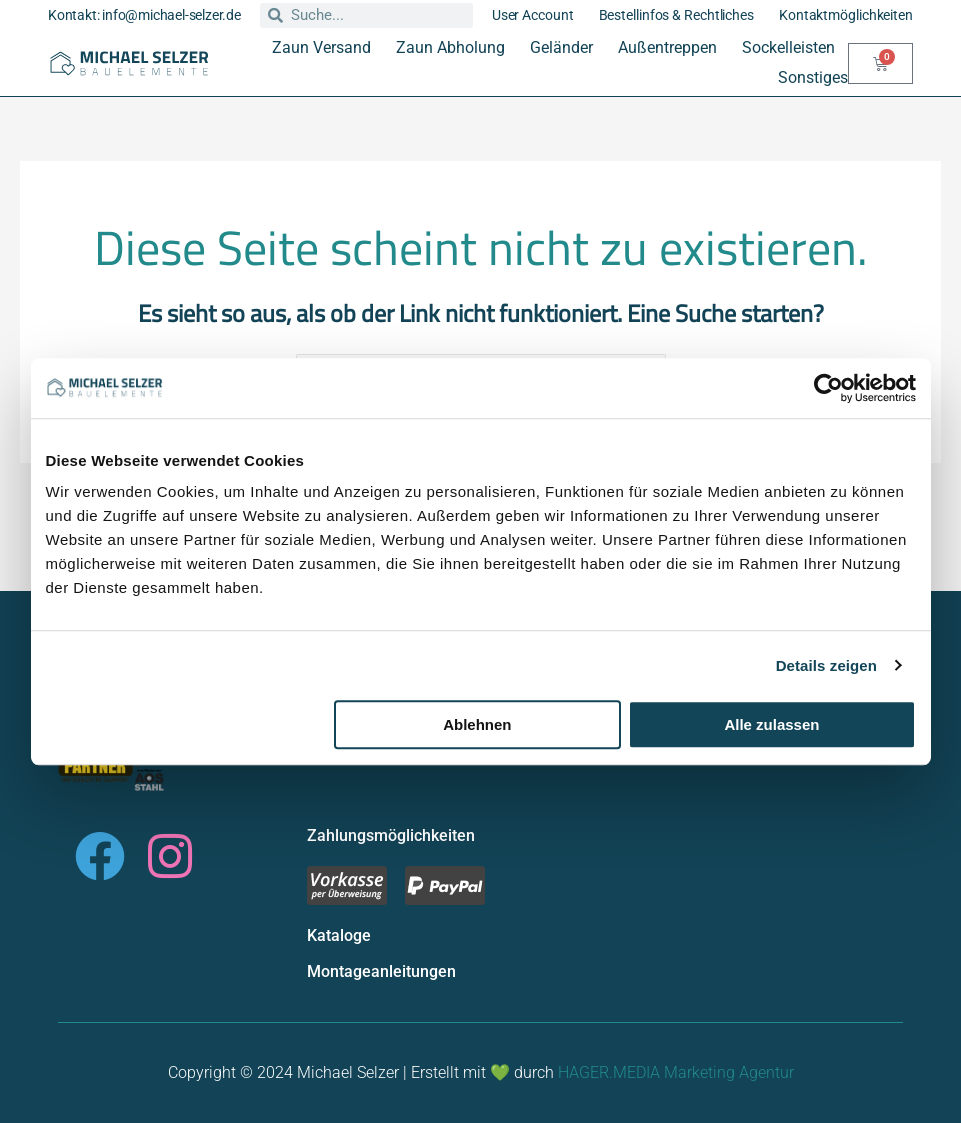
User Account (533, 15)
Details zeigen (826, 665)
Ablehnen (477, 724)
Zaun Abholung (450, 47)
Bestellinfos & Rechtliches (676, 15)
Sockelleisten (788, 47)
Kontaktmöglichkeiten (846, 15)
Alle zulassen (771, 724)
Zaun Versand (321, 47)
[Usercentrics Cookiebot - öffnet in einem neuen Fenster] (828, 388)
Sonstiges (813, 77)
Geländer (561, 47)
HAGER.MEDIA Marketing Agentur (676, 1072)
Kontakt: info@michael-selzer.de (144, 15)
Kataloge (339, 935)
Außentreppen (667, 47)
